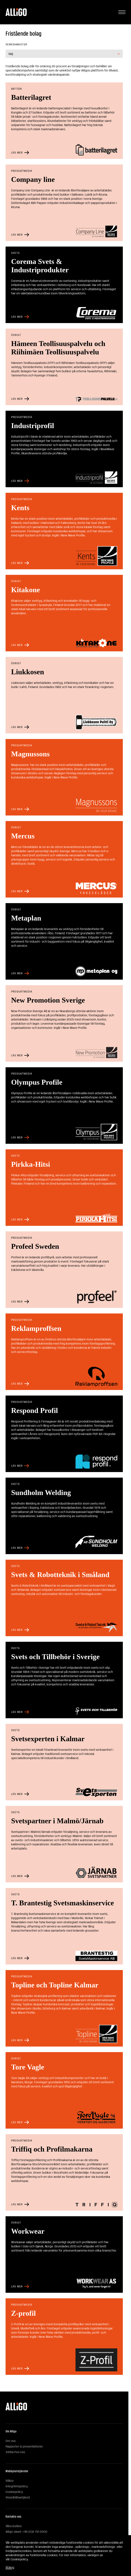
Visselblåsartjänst (18, 2497)
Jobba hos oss (15, 2452)
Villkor (10, 2480)
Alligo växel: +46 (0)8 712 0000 (26, 2531)
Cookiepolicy (14, 2492)
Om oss (11, 2441)
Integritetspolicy (17, 2486)
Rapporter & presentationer (24, 2446)
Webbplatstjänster (17, 2471)
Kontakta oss (13, 2516)
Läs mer (17, 153)
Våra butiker (14, 2526)
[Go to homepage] (16, 12)
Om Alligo (11, 2431)
